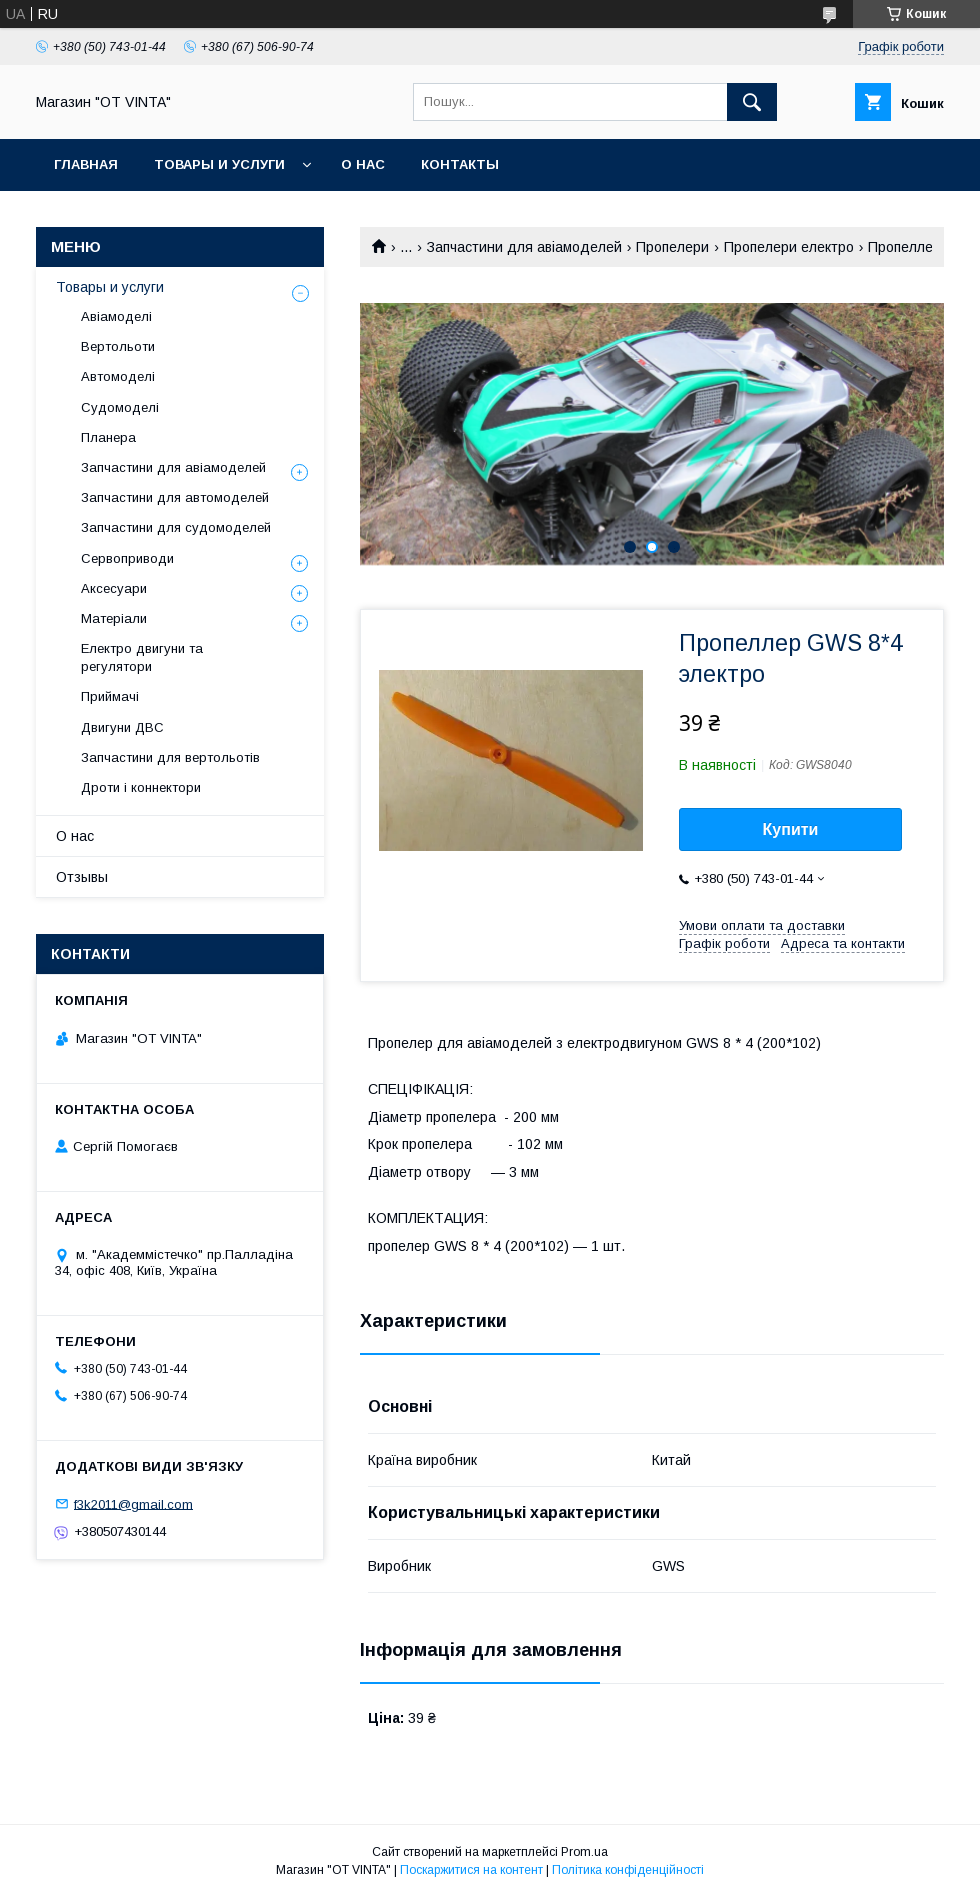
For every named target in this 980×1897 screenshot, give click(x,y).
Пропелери (672, 247)
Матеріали (114, 618)
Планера (108, 437)
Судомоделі (120, 407)
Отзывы (82, 877)
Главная (86, 164)
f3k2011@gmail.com (133, 1503)
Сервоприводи (127, 558)
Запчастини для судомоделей (176, 527)
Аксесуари (114, 588)
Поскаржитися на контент (471, 1870)
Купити (791, 829)
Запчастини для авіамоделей (524, 247)
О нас (363, 164)
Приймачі (110, 696)
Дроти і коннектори (141, 787)
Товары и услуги (219, 164)
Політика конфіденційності (628, 1870)
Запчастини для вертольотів (170, 757)
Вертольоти (118, 346)
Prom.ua (584, 1852)
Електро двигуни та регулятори (142, 657)
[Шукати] (752, 102)
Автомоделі (118, 376)
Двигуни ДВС (122, 727)
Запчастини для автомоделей (175, 497)
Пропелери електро (789, 247)
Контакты (460, 164)
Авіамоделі (116, 316)
